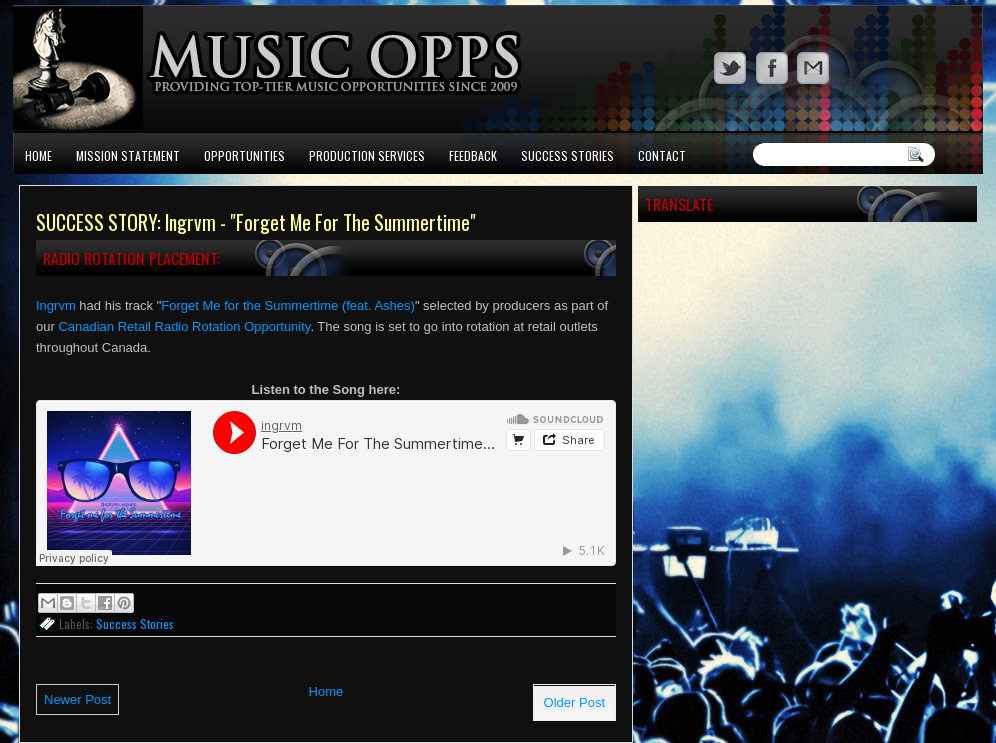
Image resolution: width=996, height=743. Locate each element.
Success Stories (567, 155)
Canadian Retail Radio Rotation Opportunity (184, 326)
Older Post (574, 702)
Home (38, 155)
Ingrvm (56, 305)
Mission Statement (128, 155)
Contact (662, 155)
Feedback (473, 155)
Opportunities (244, 155)
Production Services (367, 155)
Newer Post (77, 699)
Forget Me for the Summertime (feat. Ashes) (288, 305)
